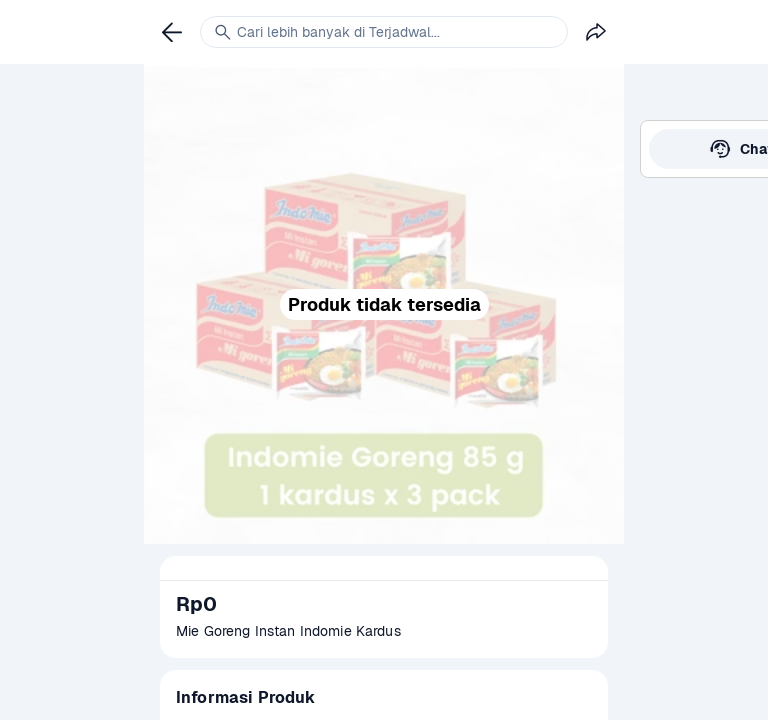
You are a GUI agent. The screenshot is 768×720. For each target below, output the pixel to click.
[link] (172, 32)
